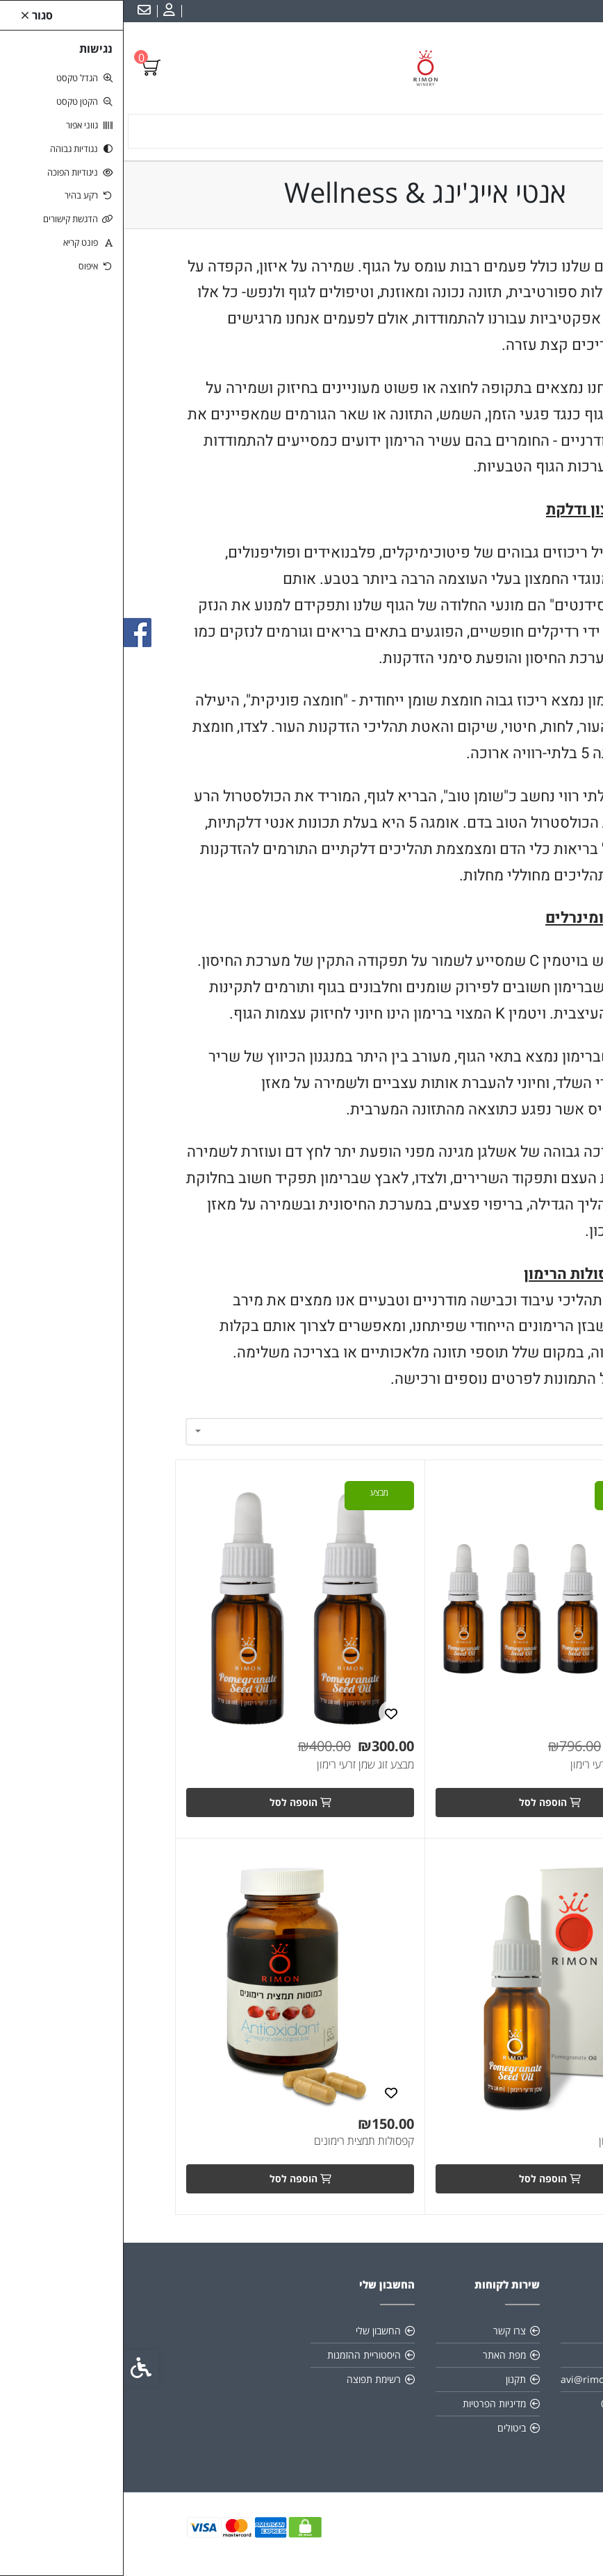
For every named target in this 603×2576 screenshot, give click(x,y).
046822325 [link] (502, 2403)
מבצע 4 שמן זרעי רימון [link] (493, 1764)
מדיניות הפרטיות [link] (370, 2403)
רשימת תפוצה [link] (250, 2379)
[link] (43, 11)
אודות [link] (516, 2330)
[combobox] (301, 1432)
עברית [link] (581, 11)
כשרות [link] (515, 2354)
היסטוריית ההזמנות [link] (240, 2354)
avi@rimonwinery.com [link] (488, 2379)
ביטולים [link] (388, 2427)
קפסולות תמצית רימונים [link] (240, 2141)
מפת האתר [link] (380, 2354)
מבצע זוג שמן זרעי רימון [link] (241, 1764)
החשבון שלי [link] (254, 2330)
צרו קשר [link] (386, 2330)
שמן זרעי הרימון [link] (507, 2141)
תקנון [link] (392, 2379)
